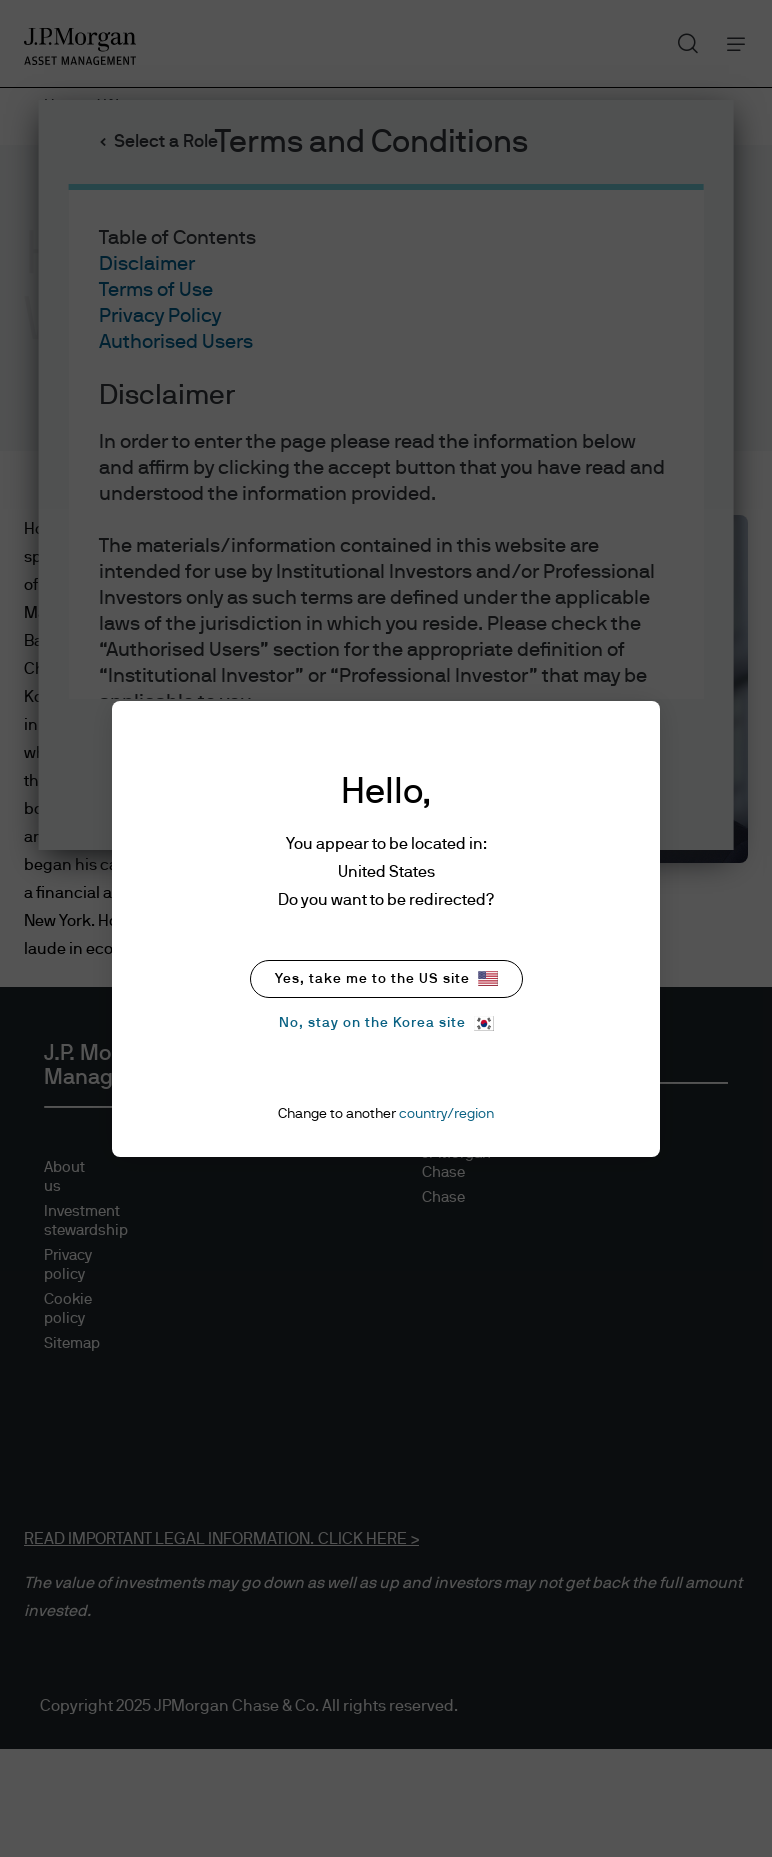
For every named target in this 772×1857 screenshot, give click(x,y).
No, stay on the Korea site (386, 1023)
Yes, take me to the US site (386, 978)
